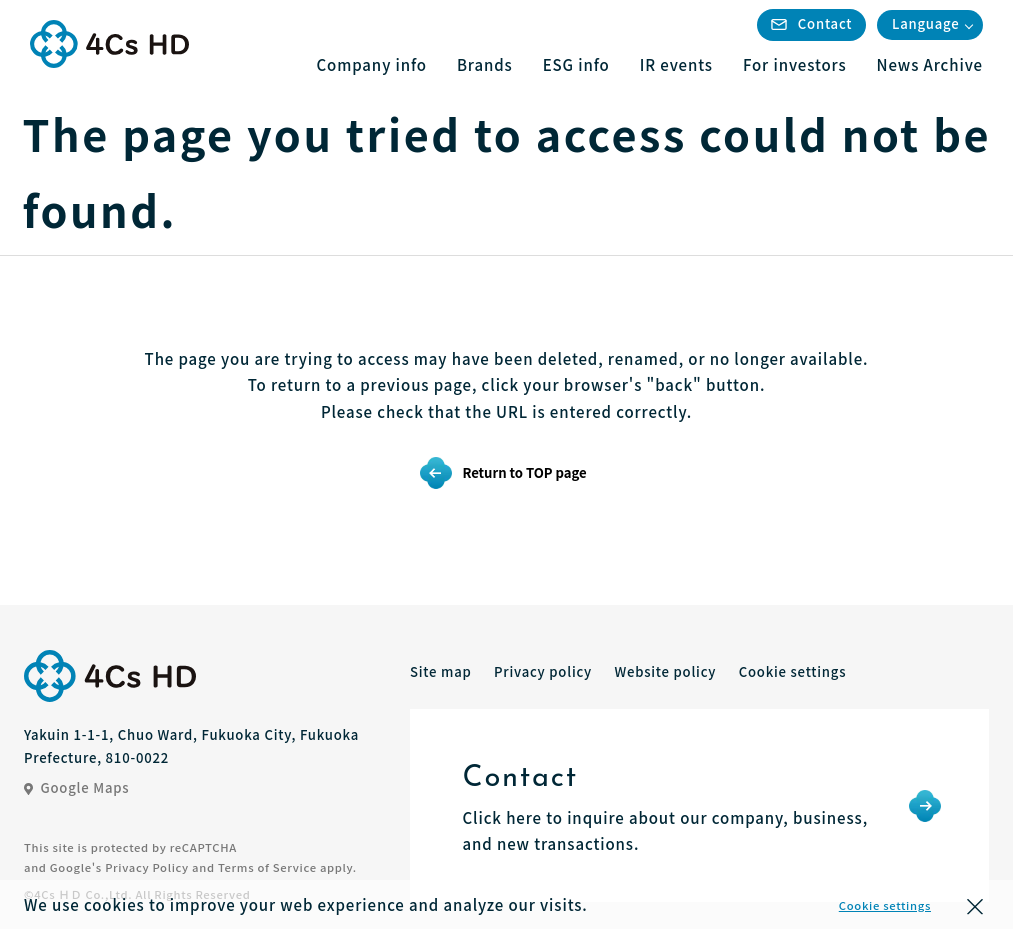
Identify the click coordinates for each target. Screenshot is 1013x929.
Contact (812, 23)
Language (925, 23)
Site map (441, 671)
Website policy (665, 671)
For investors (795, 64)
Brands (485, 64)
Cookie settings (885, 905)
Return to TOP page (524, 472)
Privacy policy (543, 671)
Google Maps (76, 787)
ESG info (576, 64)
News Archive (930, 64)
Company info (372, 64)
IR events (676, 64)
